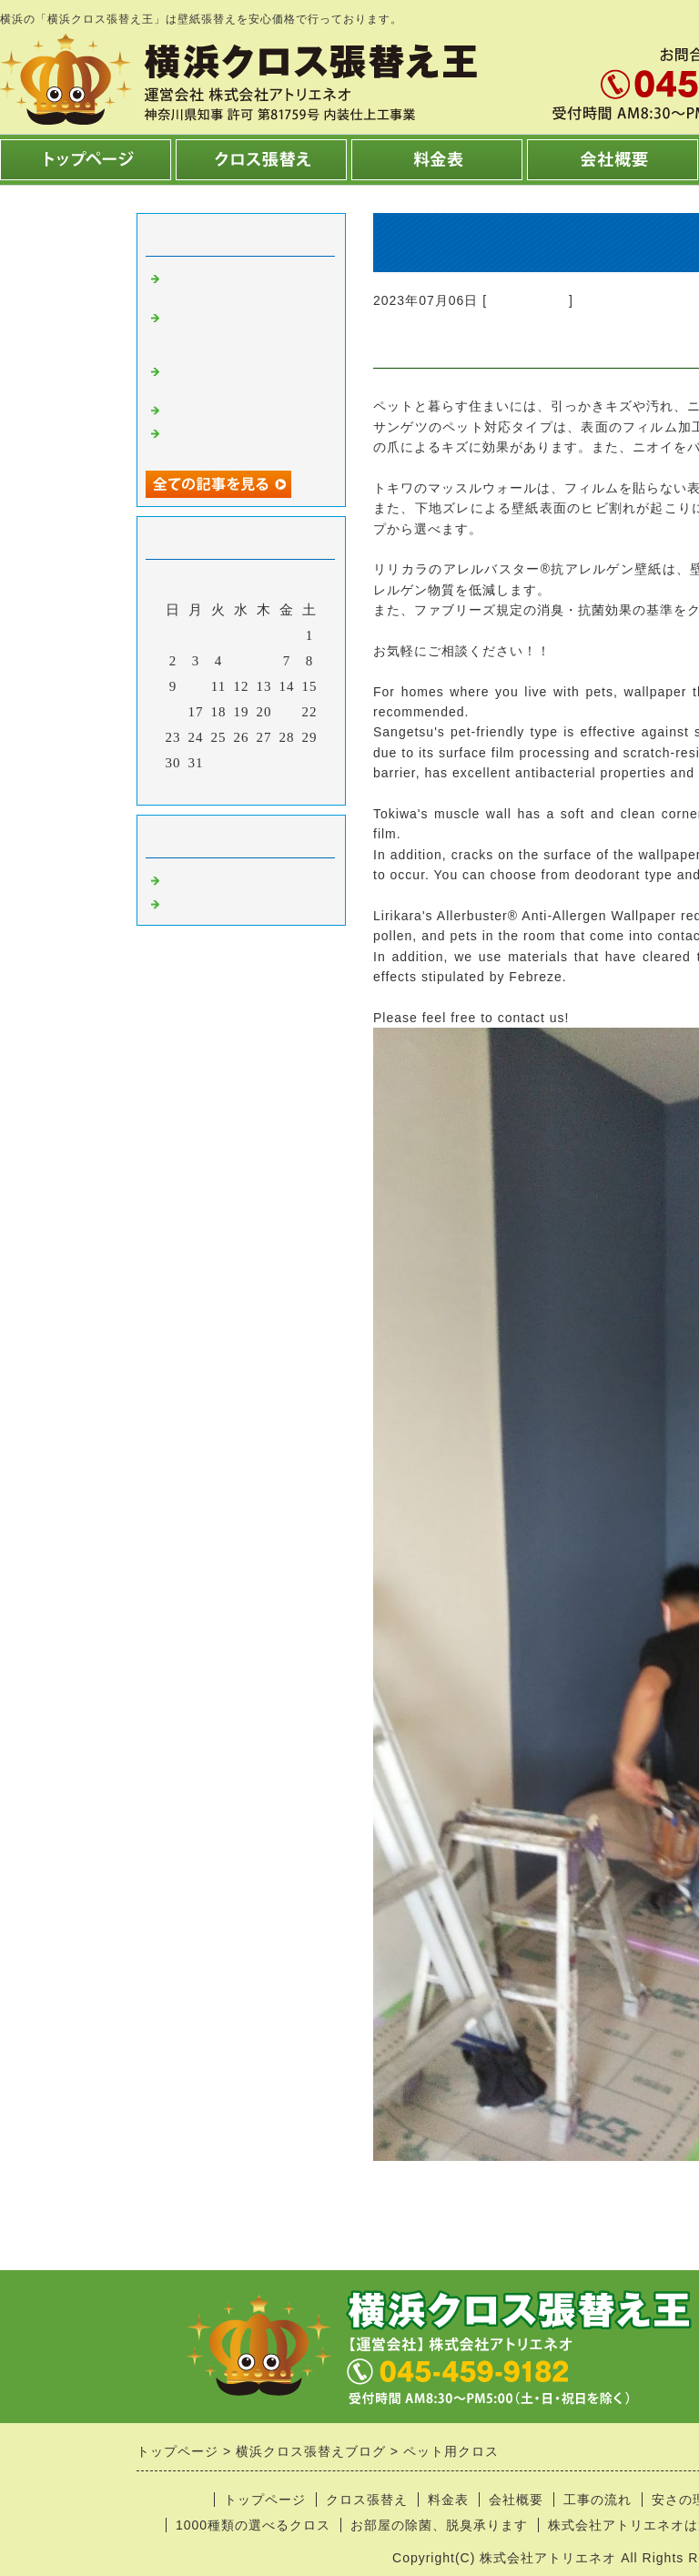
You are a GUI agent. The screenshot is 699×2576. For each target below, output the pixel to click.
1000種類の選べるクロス (253, 2525)
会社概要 (516, 2499)
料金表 (448, 2499)
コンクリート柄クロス (232, 408)
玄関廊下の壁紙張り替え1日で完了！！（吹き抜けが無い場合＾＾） (246, 331)
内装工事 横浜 (211, 902)
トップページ (265, 2499)
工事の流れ (597, 2499)
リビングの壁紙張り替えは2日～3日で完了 (246, 284)
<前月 (203, 786)
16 (173, 712)
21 (287, 712)
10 (196, 686)
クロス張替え (528, 300)
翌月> (279, 786)
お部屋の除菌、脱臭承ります (439, 2525)
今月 (241, 786)
